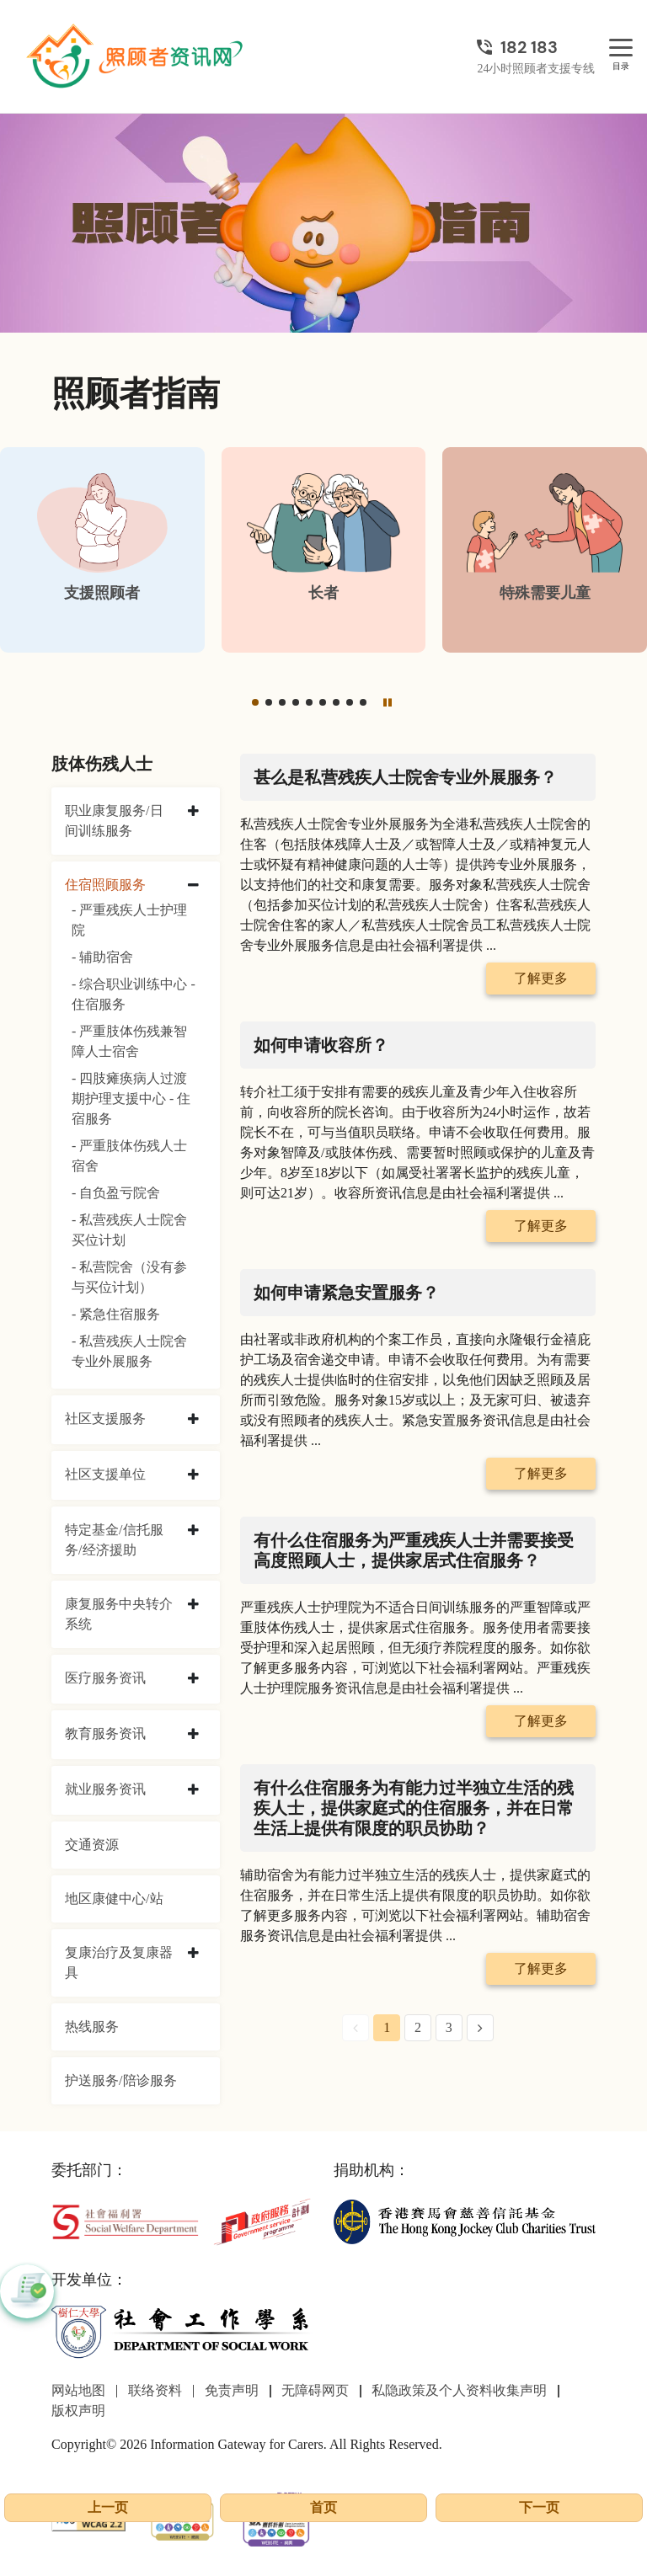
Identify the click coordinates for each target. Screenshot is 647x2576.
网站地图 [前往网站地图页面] (78, 2390)
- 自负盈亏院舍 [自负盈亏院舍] (116, 1193)
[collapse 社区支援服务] (193, 1420)
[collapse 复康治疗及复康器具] (193, 1954)
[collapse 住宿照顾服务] (193, 886)
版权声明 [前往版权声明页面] (78, 2410)
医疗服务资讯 (105, 1678)
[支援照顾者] (102, 550)
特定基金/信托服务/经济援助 (114, 1540)
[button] (255, 702)
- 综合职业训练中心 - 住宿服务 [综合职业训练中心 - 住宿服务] (133, 994)
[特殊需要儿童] (544, 550)
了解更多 (541, 978)
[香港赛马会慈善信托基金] (465, 2220)
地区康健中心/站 (114, 1898)
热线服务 (92, 2026)
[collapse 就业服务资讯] (193, 1790)
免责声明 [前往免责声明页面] (232, 2390)
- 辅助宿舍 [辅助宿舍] (102, 957)
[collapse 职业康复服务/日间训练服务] (193, 812)
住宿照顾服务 (105, 884)
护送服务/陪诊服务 (120, 2080)
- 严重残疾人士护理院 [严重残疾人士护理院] (129, 920)
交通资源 (92, 1844)
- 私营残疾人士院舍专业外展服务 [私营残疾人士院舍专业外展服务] (129, 1351)
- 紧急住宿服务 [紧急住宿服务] (116, 1314)
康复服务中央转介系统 (119, 1614)
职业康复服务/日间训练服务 (114, 820)
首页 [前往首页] (323, 2507)
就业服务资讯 (105, 1789)
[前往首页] (136, 56)
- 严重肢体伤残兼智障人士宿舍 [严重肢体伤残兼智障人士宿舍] (129, 1041)
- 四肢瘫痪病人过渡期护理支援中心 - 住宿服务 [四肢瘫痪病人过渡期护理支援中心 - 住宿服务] (131, 1098)
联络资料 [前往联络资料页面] (155, 2390)
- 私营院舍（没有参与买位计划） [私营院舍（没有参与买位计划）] (129, 1277)
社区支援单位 (105, 1474)
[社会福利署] (125, 2220)
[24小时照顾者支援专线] (536, 47)
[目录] (621, 48)
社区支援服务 (105, 1418)
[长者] (324, 550)
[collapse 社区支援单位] (193, 1475)
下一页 (539, 2507)
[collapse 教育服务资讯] (193, 1735)
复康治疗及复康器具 (119, 1962)
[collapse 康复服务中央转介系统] (193, 1605)
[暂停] (387, 702)
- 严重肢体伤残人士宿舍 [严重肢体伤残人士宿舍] (129, 1156)
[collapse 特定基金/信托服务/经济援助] (193, 1531)
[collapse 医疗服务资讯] (193, 1679)
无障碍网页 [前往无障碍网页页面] (315, 2390)
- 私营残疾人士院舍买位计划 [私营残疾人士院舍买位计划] (129, 1230)
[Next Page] (480, 2027)
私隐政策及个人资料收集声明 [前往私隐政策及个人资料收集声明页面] (459, 2390)
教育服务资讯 (105, 1733)
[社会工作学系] (182, 2331)
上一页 (108, 2507)
